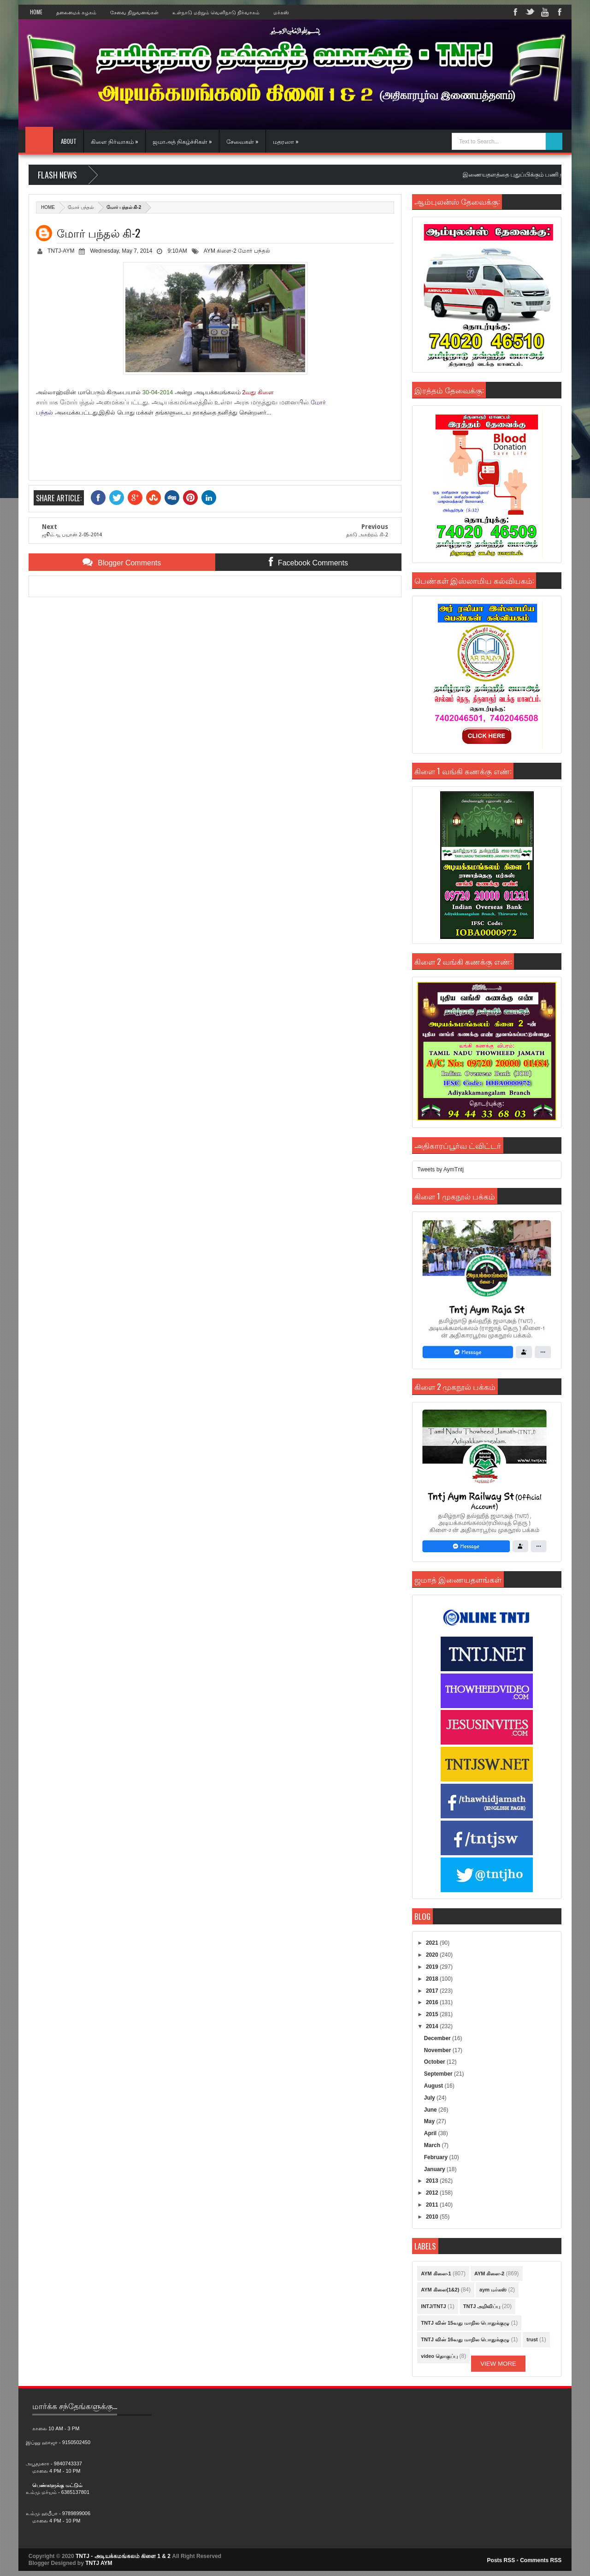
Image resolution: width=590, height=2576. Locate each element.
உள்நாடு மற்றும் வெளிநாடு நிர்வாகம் (216, 12)
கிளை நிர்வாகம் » (114, 141)
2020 (433, 1955)
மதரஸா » (286, 141)
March (433, 2145)
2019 (433, 1967)
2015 (433, 2014)
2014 (433, 2026)
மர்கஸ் (281, 12)
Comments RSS (540, 2560)
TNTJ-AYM (60, 251)
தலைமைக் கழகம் (76, 12)
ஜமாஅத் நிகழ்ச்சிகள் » (182, 141)
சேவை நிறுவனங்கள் (134, 12)
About (69, 141)
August (434, 2086)
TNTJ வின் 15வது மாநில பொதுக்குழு (465, 2323)
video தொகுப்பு (439, 2356)
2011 (433, 2205)
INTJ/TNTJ (433, 2306)
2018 (433, 1979)
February (436, 2157)
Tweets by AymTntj (440, 1169)
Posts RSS (501, 2560)
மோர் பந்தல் (81, 207)
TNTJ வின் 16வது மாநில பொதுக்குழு (465, 2339)
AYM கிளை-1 (436, 2273)
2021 (433, 1943)
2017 (433, 1991)
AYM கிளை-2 (220, 251)
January (435, 2169)
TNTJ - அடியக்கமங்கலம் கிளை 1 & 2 (123, 2556)
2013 (433, 2181)
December (438, 2038)
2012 (433, 2193)
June (431, 2110)
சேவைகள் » (242, 141)
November (438, 2050)
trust (531, 2339)
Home (36, 12)
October (435, 2062)
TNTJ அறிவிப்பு (482, 2306)
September (439, 2074)
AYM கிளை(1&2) (440, 2289)
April (431, 2133)
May (430, 2121)
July (430, 2098)
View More (498, 2363)
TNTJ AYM (98, 2563)
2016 (433, 2002)
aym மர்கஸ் (493, 2289)
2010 (433, 2217)
